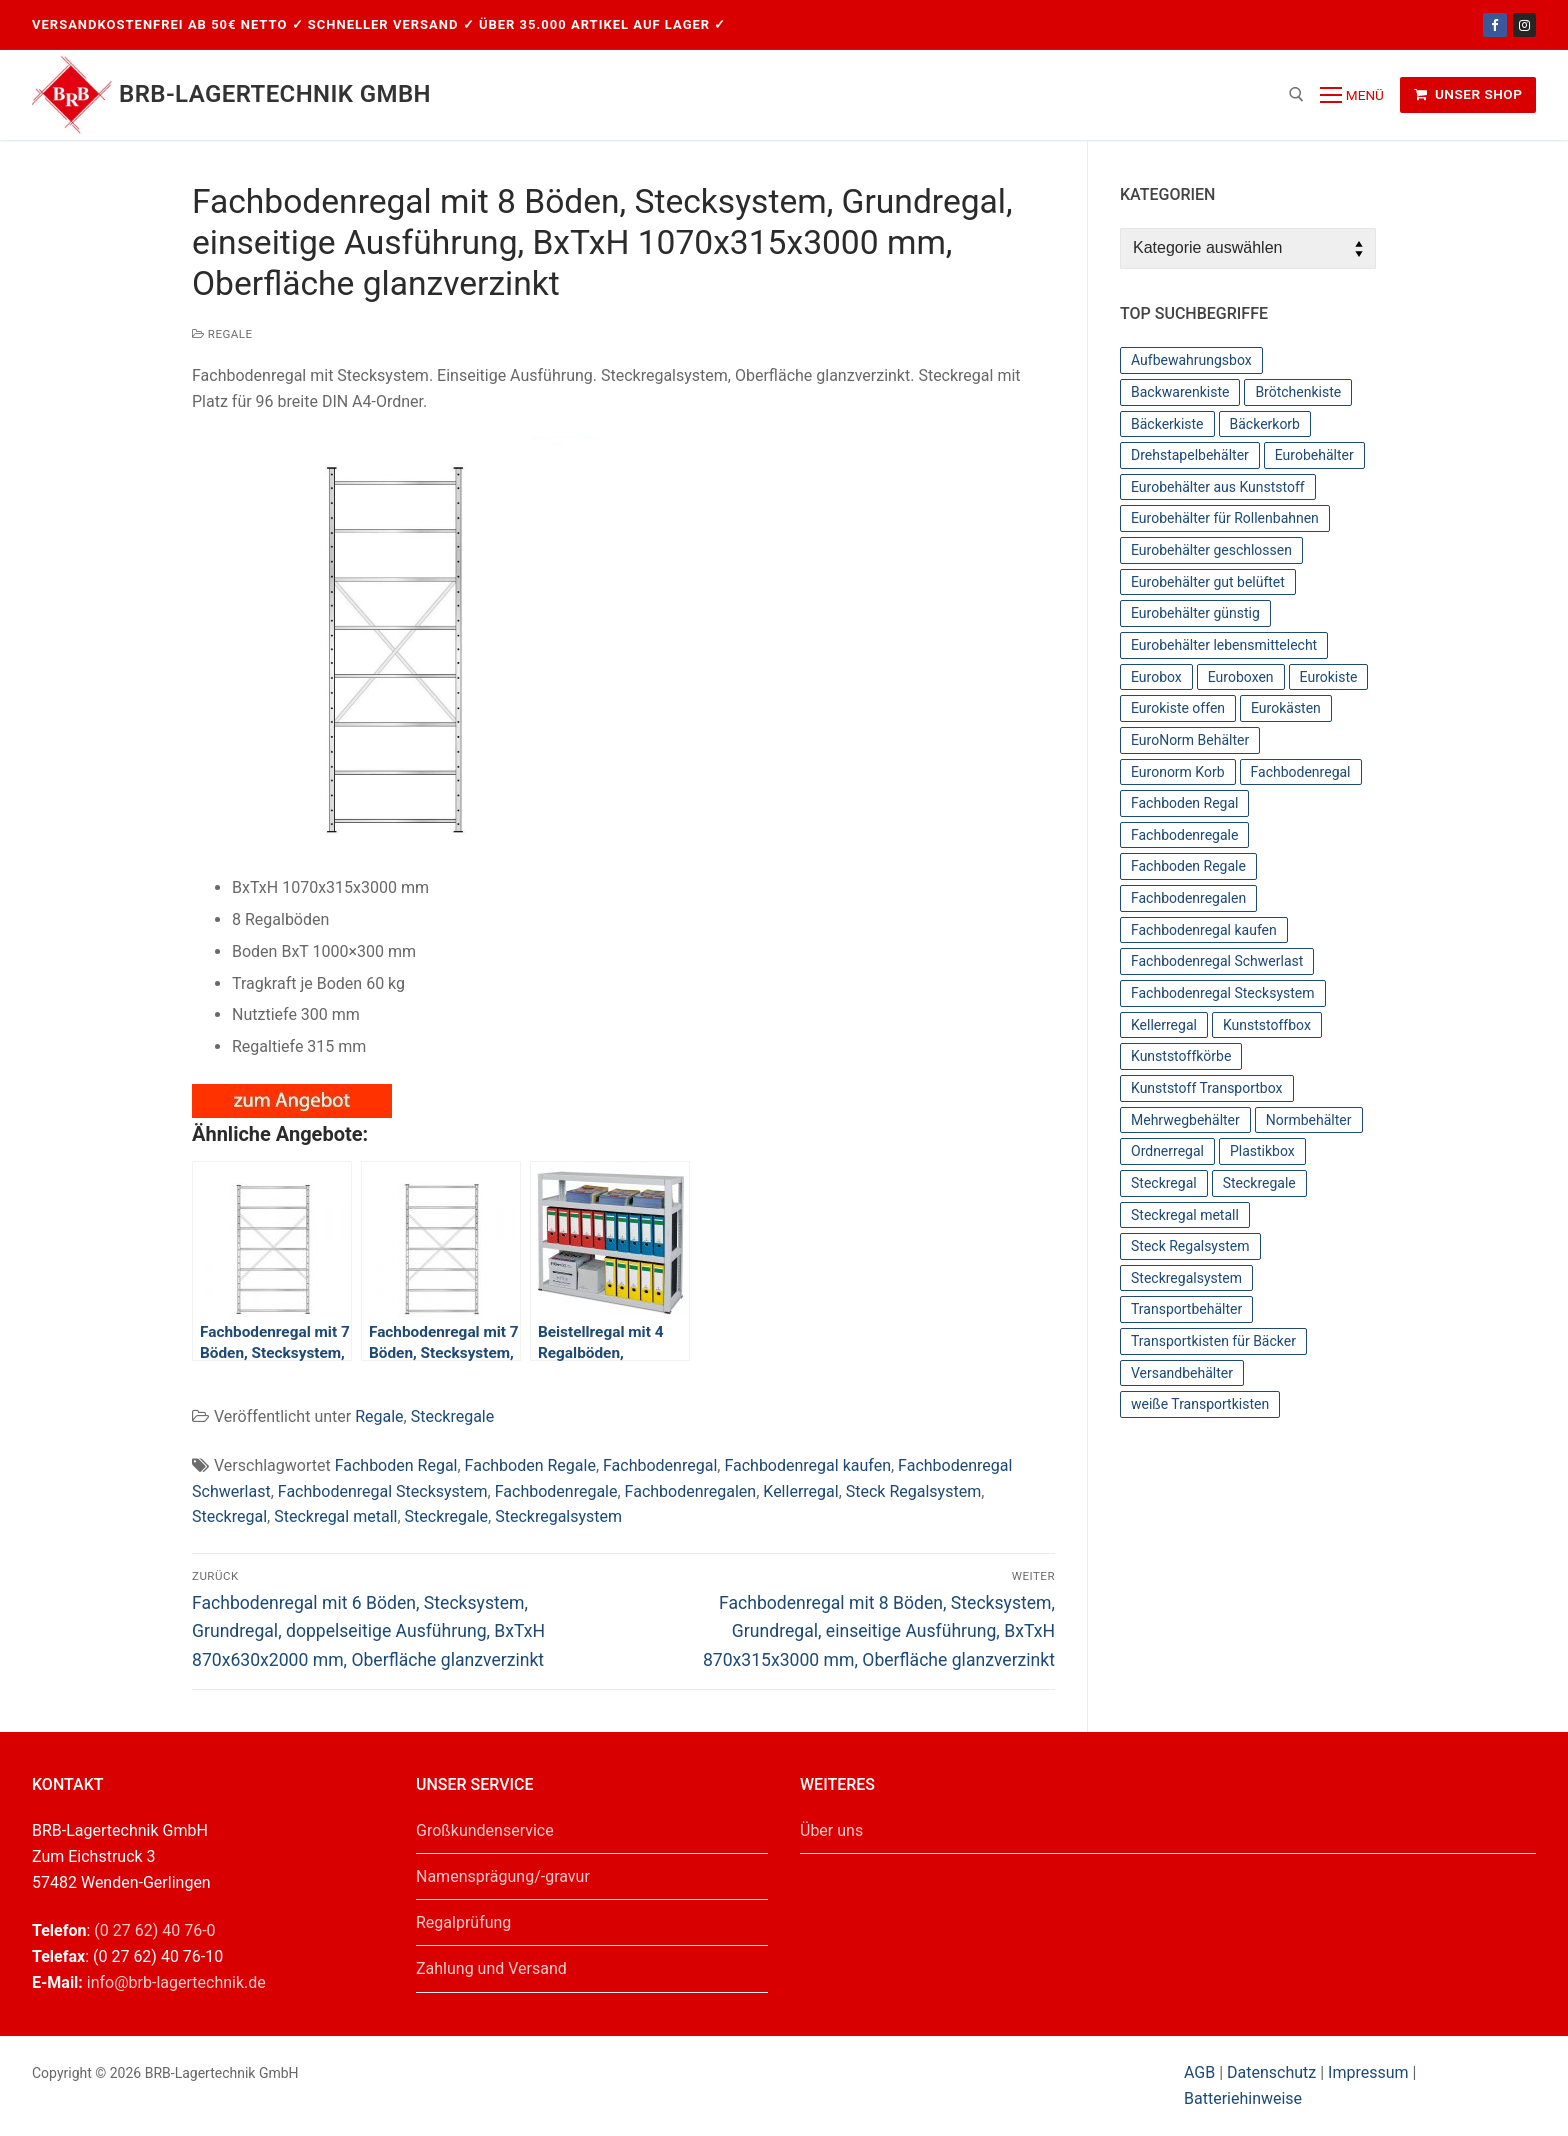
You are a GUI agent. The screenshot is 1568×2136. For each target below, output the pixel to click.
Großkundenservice (485, 1830)
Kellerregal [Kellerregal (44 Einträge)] (1164, 1025)
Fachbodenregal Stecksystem (383, 1491)
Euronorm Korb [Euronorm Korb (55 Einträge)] (1178, 772)
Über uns (831, 1830)
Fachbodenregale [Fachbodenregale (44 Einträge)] (1184, 835)
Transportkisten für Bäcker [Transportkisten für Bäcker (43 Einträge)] (1213, 1341)
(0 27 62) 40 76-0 (154, 1930)
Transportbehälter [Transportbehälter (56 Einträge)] (1186, 1309)
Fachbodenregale (556, 1491)
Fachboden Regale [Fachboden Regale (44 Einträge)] (1188, 866)
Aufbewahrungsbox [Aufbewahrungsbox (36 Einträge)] (1191, 360)
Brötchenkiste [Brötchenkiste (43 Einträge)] (1298, 392)
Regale (222, 334)
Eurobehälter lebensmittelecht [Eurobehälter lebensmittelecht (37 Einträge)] (1224, 645)
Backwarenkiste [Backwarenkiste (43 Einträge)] (1180, 392)
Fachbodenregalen (691, 1491)
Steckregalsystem (558, 1516)
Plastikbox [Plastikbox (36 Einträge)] (1262, 1151)
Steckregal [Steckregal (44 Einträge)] (1164, 1183)
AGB (1201, 2072)
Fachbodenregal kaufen (807, 1465)
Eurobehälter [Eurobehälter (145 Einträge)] (1314, 455)
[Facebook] (1494, 24)
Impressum (1368, 2072)
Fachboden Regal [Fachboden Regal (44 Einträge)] (1184, 803)
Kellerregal (800, 1491)
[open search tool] (1296, 94)
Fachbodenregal (660, 1465)
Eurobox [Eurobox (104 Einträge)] (1156, 677)
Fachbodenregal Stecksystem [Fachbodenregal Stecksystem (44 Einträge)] (1223, 993)
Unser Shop (1468, 94)
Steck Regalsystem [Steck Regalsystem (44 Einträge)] (1190, 1246)
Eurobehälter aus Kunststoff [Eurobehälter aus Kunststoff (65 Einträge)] (1218, 487)
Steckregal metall (335, 1516)
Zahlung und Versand (491, 1968)
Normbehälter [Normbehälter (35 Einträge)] (1309, 1120)
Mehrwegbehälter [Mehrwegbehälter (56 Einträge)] (1185, 1120)
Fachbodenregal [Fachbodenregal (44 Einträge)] (1301, 772)
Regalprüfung (463, 1922)
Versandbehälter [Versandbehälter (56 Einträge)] (1182, 1373)
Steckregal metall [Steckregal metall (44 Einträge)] (1185, 1215)
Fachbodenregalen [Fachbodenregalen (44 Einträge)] (1188, 898)
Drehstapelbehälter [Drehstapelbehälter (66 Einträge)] (1190, 455)
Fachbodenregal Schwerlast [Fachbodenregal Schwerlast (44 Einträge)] (1217, 961)
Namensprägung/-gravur (503, 1876)
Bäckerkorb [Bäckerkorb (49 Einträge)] (1265, 424)
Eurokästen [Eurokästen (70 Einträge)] (1286, 708)
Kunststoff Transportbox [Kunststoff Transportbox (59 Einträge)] (1207, 1088)
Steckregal (229, 1516)
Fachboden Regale (530, 1465)
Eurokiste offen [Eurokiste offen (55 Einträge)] (1178, 708)
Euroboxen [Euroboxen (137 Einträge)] (1241, 677)
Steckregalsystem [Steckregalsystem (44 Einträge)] (1186, 1278)
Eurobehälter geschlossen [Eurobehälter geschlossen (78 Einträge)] (1211, 550)
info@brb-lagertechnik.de (176, 1982)
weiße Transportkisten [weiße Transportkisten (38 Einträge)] (1200, 1404)
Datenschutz (1271, 2072)
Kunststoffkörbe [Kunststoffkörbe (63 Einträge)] (1181, 1056)
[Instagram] (1524, 24)
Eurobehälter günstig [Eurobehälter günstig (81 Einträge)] (1195, 613)
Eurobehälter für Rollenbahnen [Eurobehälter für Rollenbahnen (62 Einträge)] (1225, 518)
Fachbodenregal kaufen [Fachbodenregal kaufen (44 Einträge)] (1204, 930)
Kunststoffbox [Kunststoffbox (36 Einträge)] (1267, 1025)
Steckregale (453, 1416)
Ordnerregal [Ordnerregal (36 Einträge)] (1167, 1151)
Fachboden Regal (396, 1465)
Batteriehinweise (1243, 2098)
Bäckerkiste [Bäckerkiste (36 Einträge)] (1167, 424)
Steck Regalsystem (913, 1491)
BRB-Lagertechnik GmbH (275, 94)
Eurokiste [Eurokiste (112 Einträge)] (1329, 677)
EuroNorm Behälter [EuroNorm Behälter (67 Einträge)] (1190, 740)
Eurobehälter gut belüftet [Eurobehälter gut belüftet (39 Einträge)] (1208, 582)
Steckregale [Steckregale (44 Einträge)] (1259, 1183)
